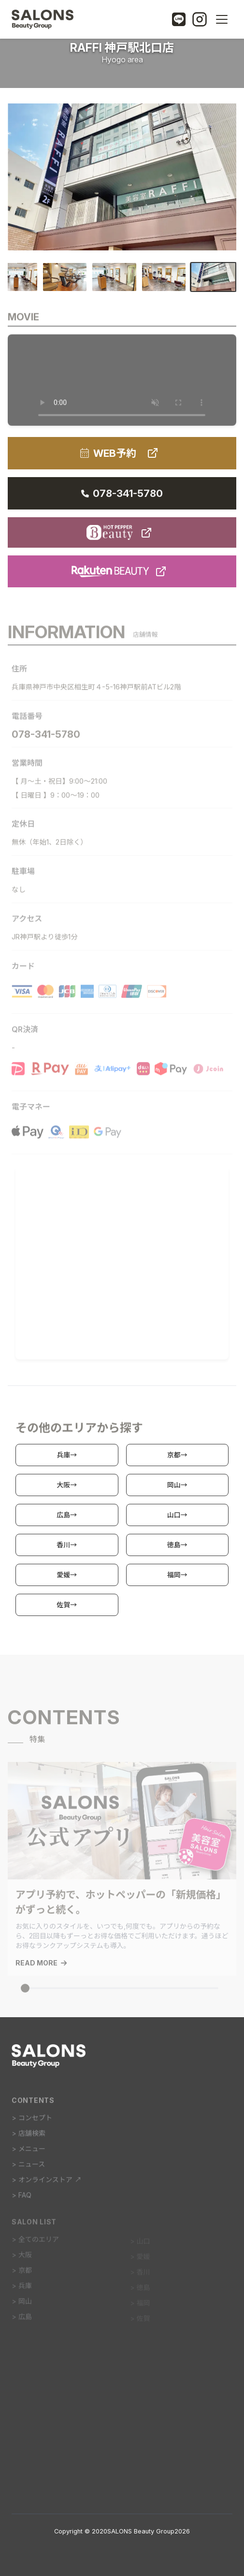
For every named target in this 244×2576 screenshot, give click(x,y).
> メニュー (28, 2152)
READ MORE (41, 1967)
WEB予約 (122, 453)
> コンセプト (32, 2121)
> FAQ (21, 2199)
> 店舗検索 (28, 2137)
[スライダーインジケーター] (25, 1992)
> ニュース (28, 2168)
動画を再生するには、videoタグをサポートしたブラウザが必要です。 (121, 383)
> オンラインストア (47, 2183)
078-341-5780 (122, 493)
